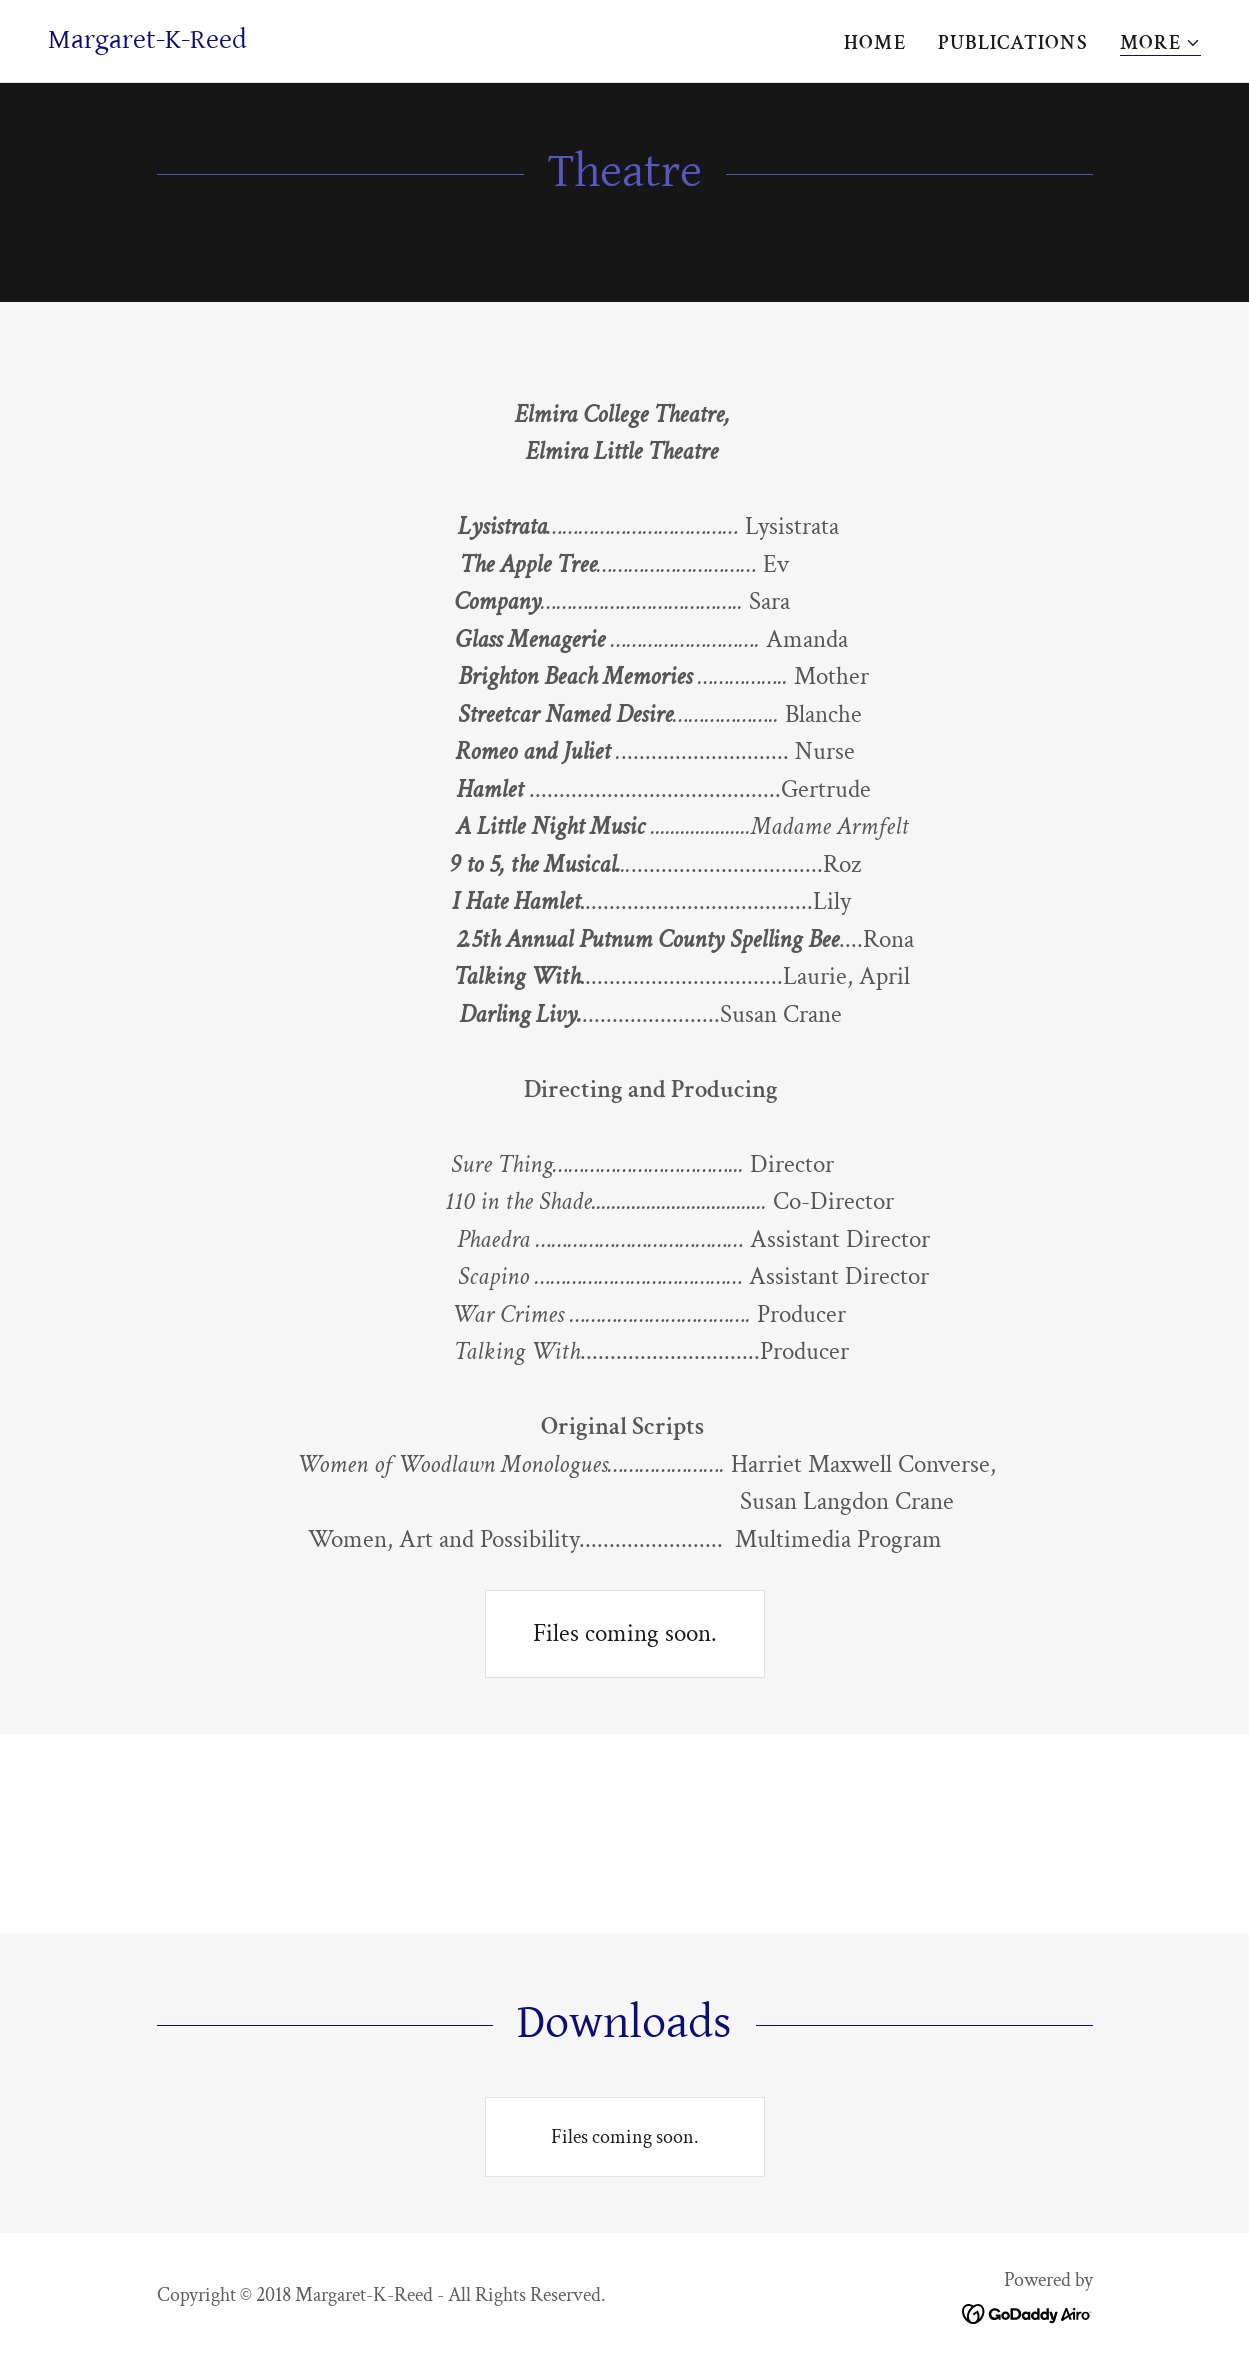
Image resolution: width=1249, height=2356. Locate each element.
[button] (1160, 43)
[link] (147, 42)
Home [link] (875, 43)
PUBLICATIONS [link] (1013, 43)
